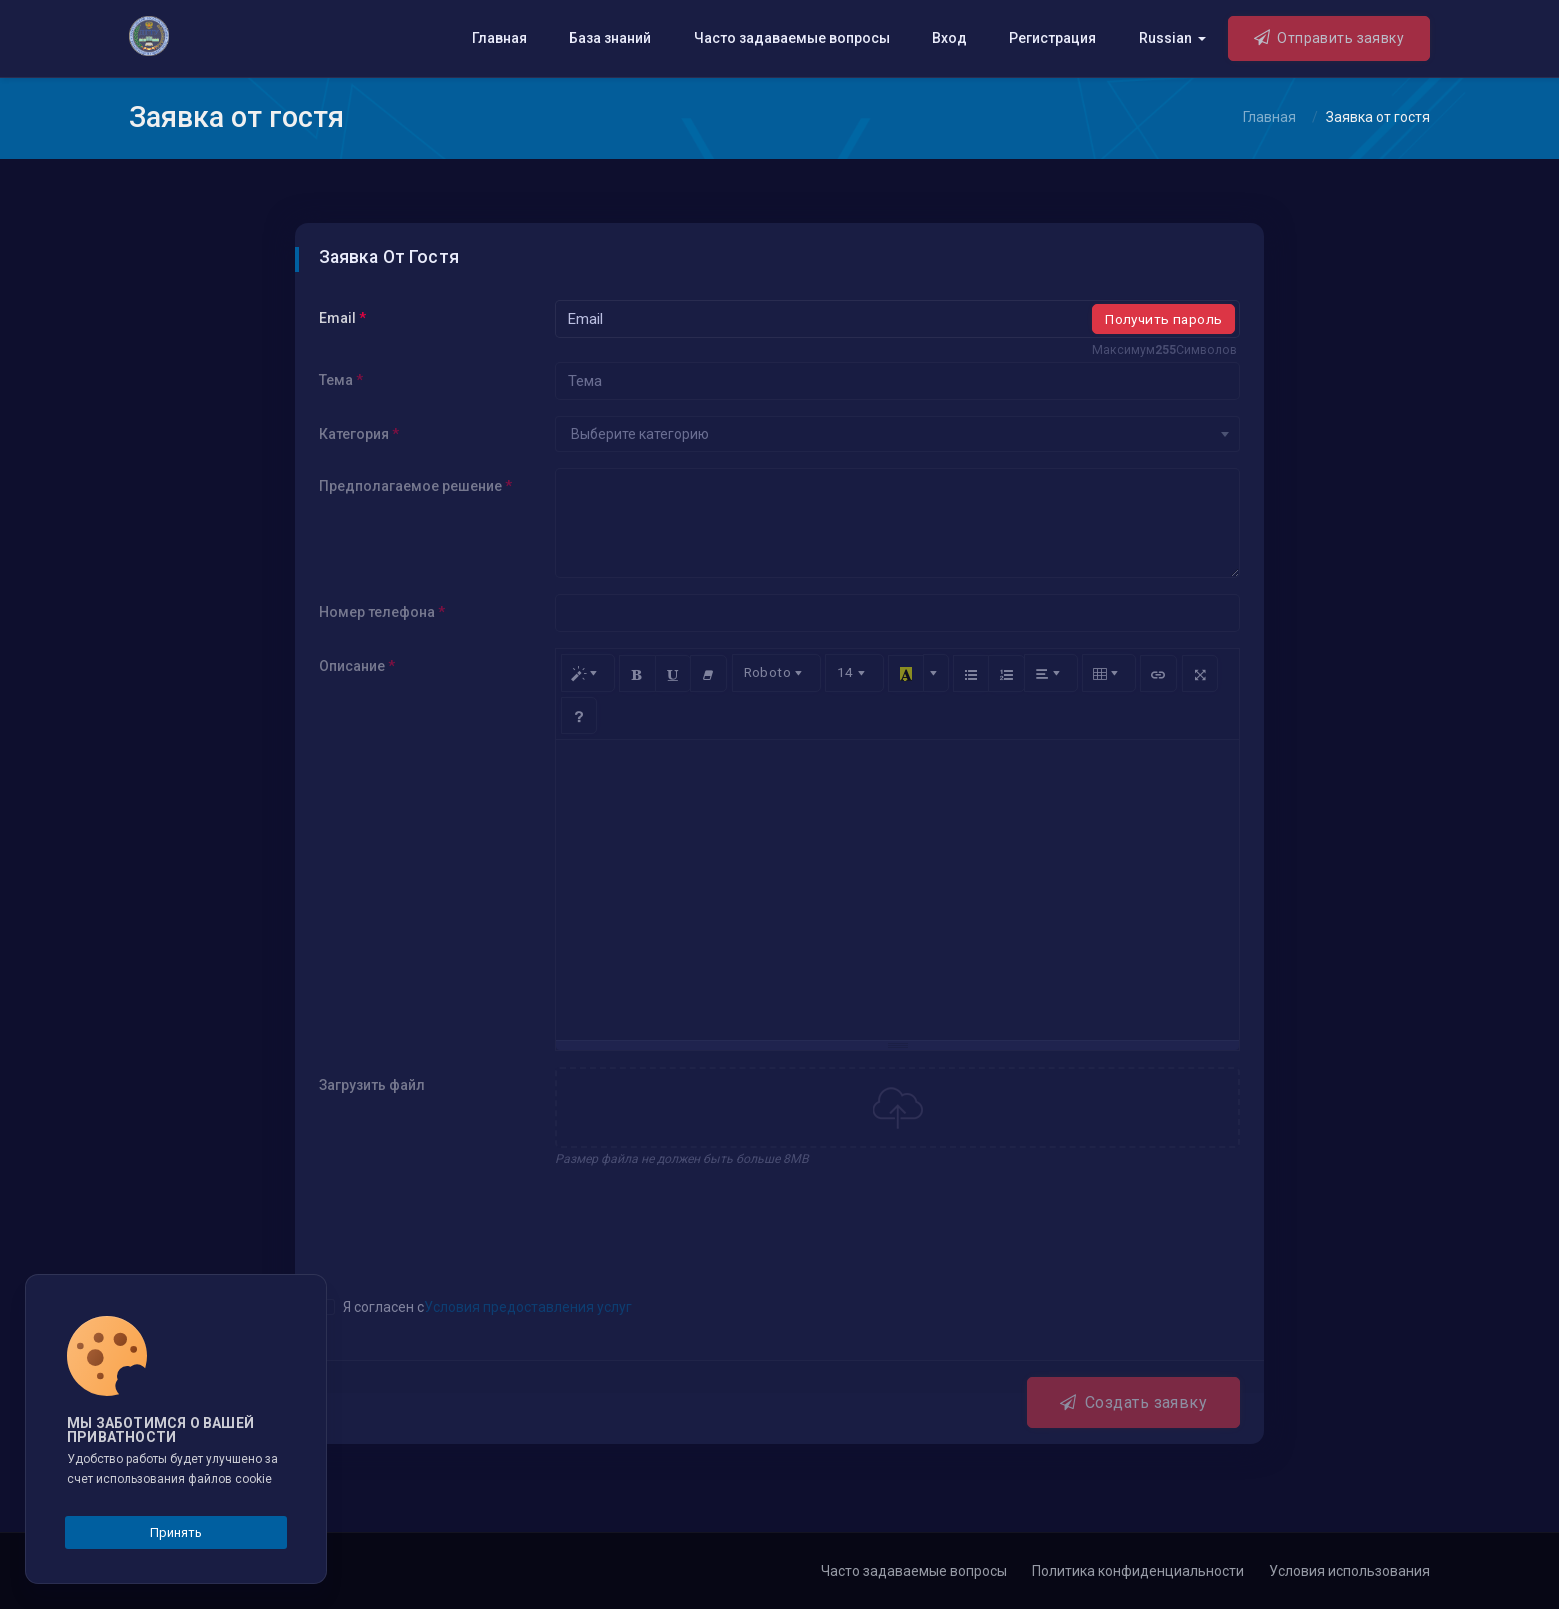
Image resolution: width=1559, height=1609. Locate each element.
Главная (499, 38)
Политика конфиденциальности (1138, 1571)
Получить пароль (1163, 319)
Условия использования (1349, 1571)
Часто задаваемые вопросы (792, 38)
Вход (949, 38)
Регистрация (1052, 38)
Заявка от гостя (1378, 117)
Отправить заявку (1329, 37)
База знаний (610, 38)
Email (342, 318)
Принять (176, 1532)
